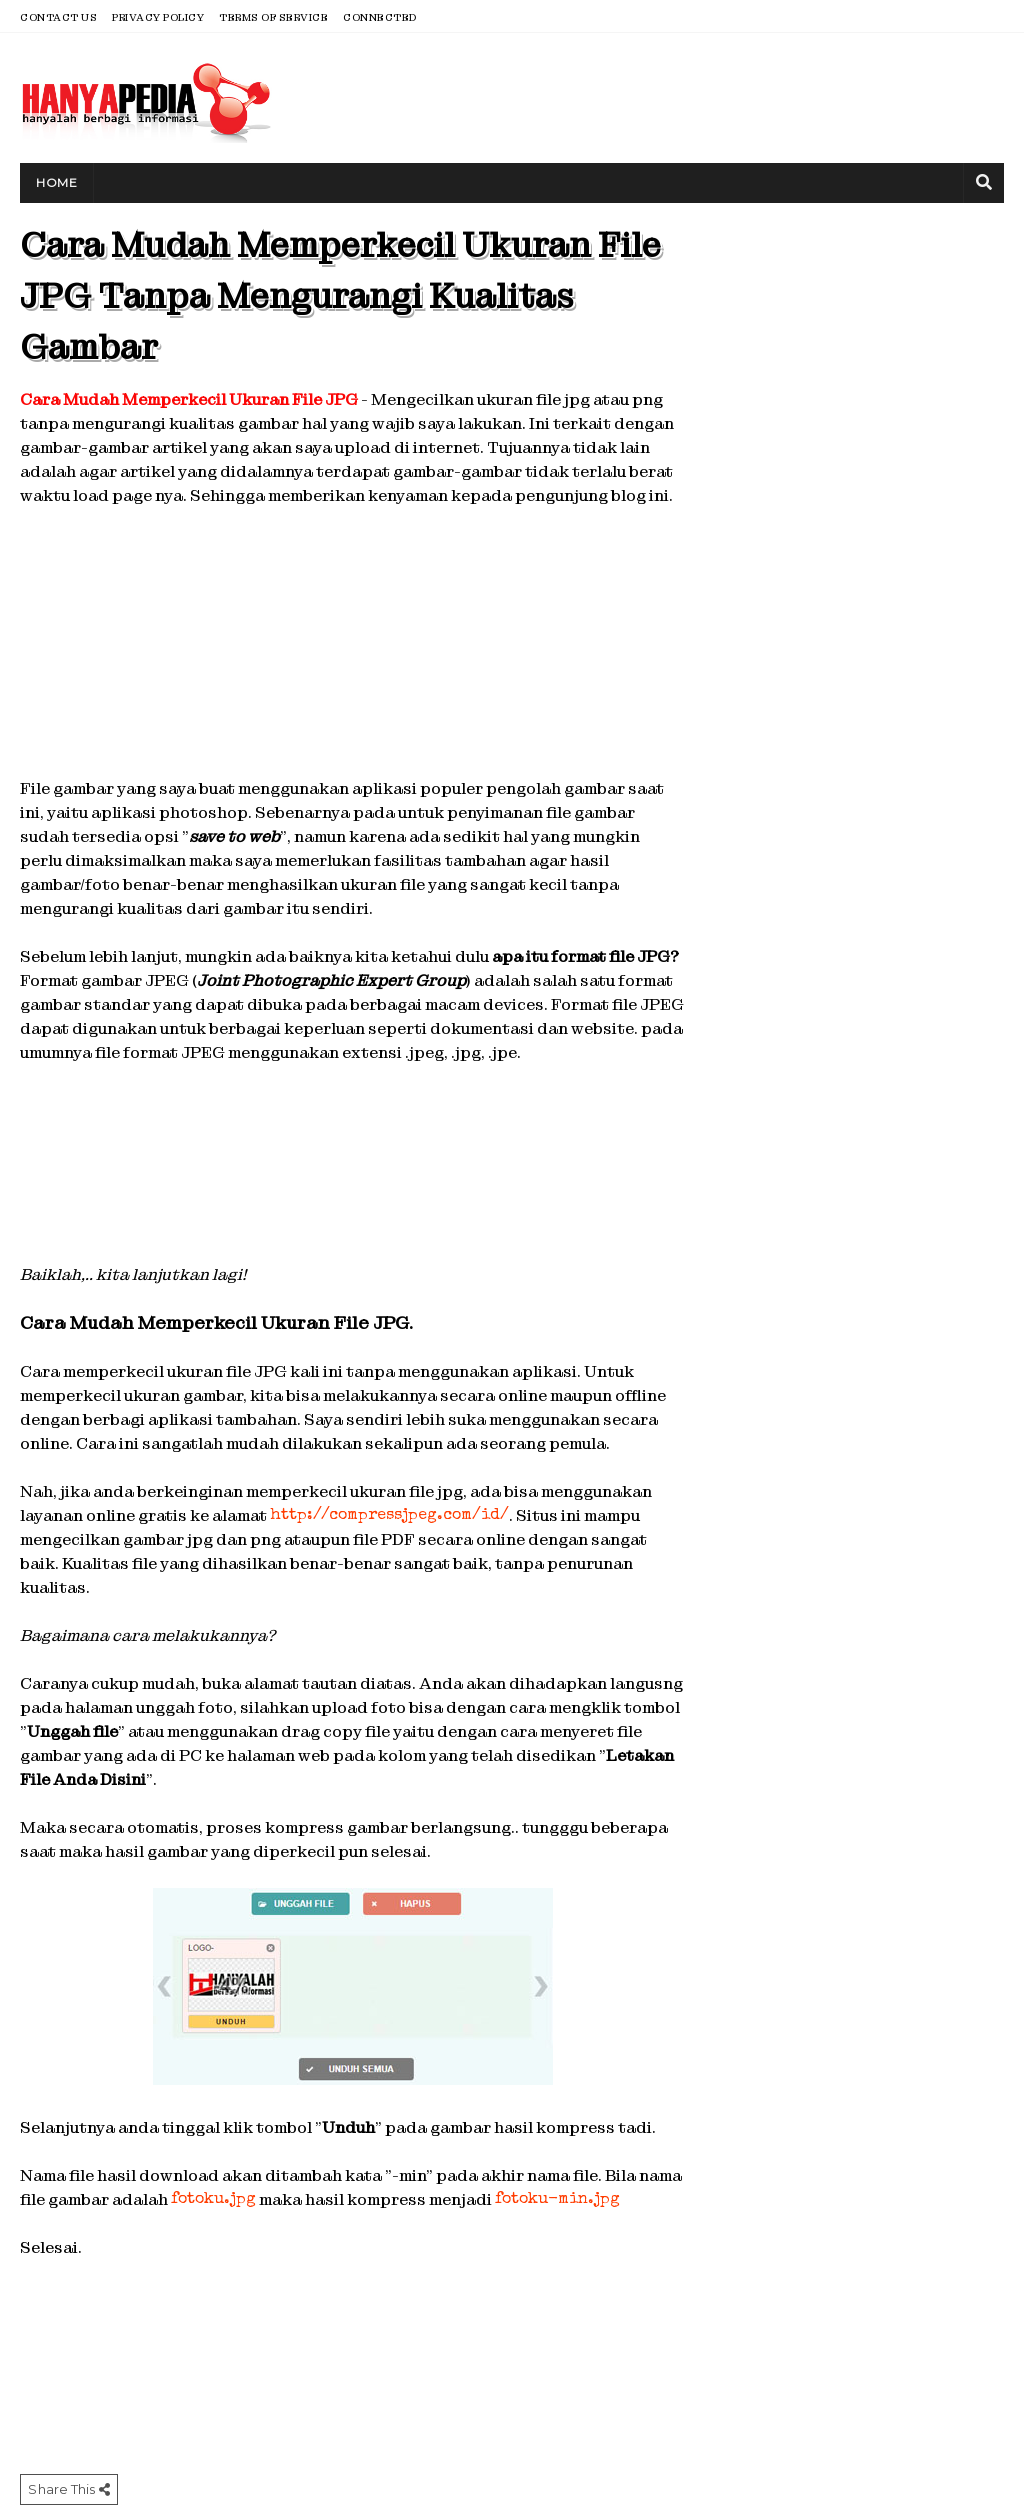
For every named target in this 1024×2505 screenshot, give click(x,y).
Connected (380, 17)
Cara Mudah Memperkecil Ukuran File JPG (189, 399)
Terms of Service (273, 17)
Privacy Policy (158, 17)
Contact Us (58, 17)
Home (56, 182)
